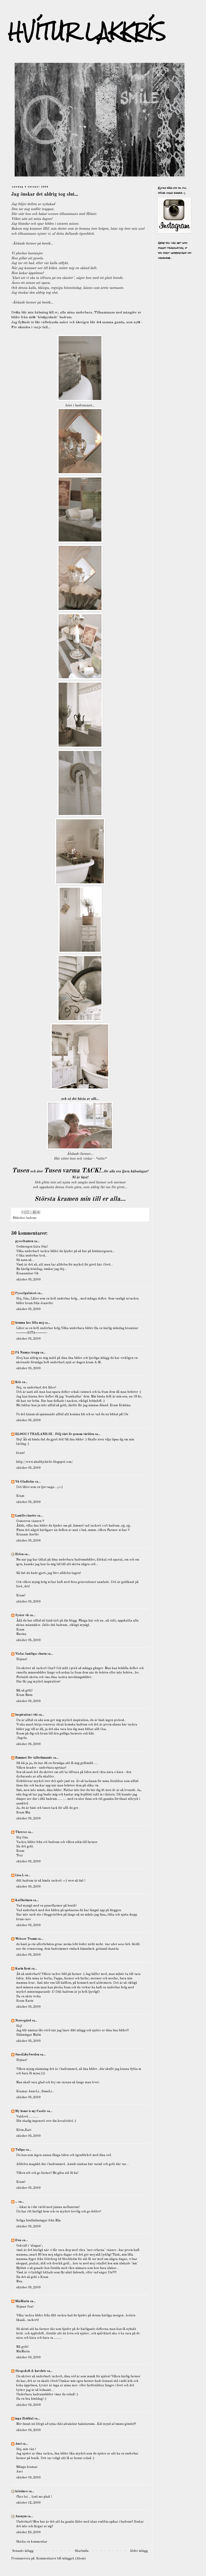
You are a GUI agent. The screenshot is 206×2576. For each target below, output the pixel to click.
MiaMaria (22, 2301)
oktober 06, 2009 (28, 2357)
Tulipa (20, 2149)
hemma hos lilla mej (29, 1322)
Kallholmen (23, 1900)
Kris (18, 1382)
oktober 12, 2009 (28, 2502)
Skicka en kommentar (31, 2541)
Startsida (82, 2551)
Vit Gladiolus (24, 1481)
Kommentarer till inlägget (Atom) (61, 2558)
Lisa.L (19, 1875)
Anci (18, 2443)
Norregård (23, 2020)
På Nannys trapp (27, 1352)
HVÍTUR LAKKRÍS (87, 31)
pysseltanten (24, 1241)
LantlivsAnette (25, 1515)
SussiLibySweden (27, 2054)
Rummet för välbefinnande (33, 1757)
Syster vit (22, 1615)
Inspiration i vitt (26, 1714)
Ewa (18, 2240)
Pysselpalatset (26, 1293)
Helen (19, 1554)
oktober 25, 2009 (28, 2532)
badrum (31, 1218)
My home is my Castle (31, 2111)
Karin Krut (23, 1968)
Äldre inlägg (139, 2551)
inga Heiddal (24, 2418)
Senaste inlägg (23, 2551)
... (16, 2201)
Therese (21, 1832)
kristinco (21, 2491)
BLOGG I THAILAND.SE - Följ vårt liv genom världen (54, 1434)
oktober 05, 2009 (28, 1279)
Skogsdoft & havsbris (30, 2371)
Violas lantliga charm (31, 1654)
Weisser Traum (26, 1939)
